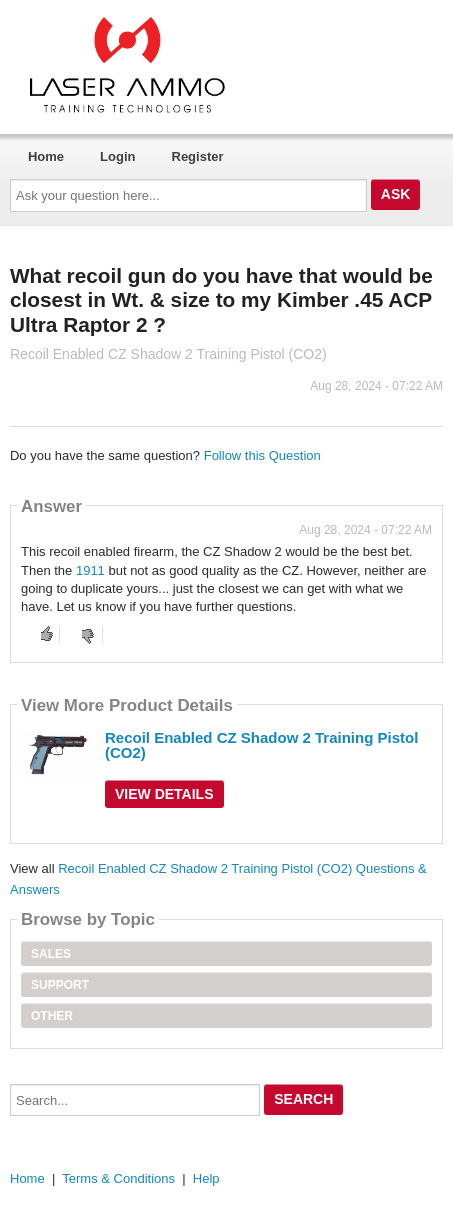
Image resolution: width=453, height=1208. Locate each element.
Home (46, 156)
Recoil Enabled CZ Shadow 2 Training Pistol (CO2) (261, 745)
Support (60, 985)
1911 (90, 570)
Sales (51, 954)
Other (52, 1016)
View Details (164, 794)
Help (206, 1178)
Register (198, 156)
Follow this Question (262, 455)
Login (117, 156)
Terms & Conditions (118, 1178)
